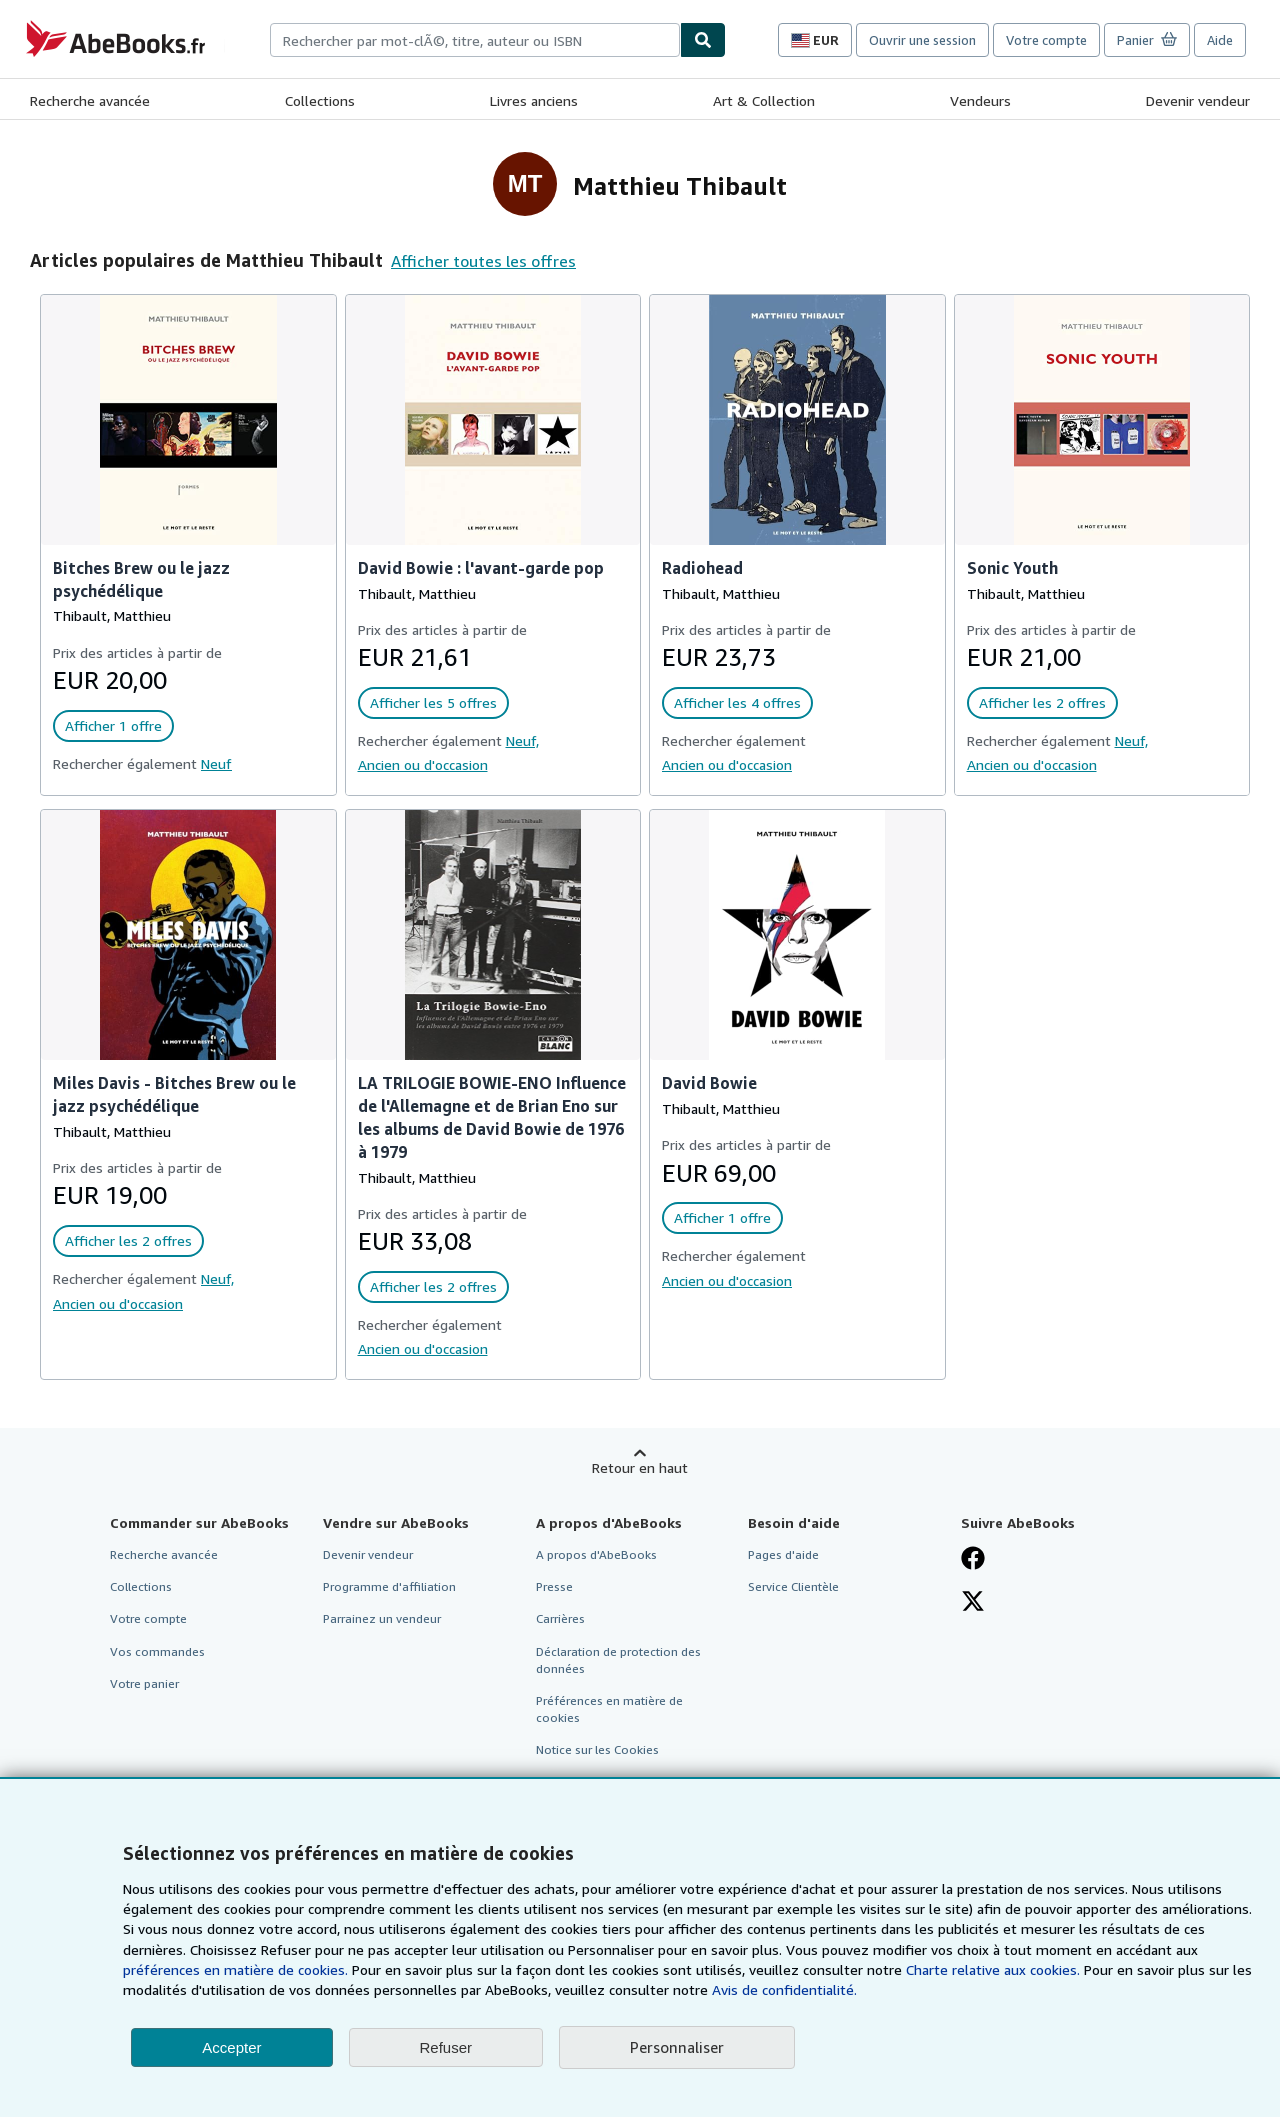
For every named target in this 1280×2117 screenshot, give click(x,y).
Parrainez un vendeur (382, 1618)
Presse (554, 1586)
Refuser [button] (446, 2047)
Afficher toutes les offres (483, 261)
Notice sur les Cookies (597, 1749)
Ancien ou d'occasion (423, 764)
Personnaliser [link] (677, 2047)
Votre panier (144, 1683)
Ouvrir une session (922, 40)
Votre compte (1046, 40)
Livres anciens (534, 100)
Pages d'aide (783, 1554)
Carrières (560, 1618)
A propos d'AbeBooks (596, 1554)
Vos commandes (157, 1651)
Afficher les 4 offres (737, 702)
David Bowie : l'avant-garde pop (481, 568)
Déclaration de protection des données (618, 1660)
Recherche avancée (90, 100)
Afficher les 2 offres (1042, 702)
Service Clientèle (793, 1586)
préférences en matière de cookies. (235, 1969)
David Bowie (709, 1083)
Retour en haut (640, 1467)
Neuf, (522, 740)
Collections (320, 100)
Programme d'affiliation (389, 1586)
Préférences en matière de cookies (609, 1709)
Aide (1220, 40)
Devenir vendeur (1198, 100)
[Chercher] (703, 40)
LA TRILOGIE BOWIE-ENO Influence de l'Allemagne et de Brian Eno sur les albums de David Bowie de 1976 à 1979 (492, 1117)
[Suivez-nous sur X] (973, 1603)
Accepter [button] (231, 2047)
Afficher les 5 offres (433, 702)
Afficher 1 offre (113, 725)
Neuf (216, 763)
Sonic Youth (1012, 568)
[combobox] (475, 40)
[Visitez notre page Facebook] (973, 1560)
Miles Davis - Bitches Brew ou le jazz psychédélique (174, 1094)
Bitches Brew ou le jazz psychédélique (141, 579)
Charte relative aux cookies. (995, 1969)
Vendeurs (980, 100)
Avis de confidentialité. (784, 1989)
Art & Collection (764, 100)
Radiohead (702, 568)
